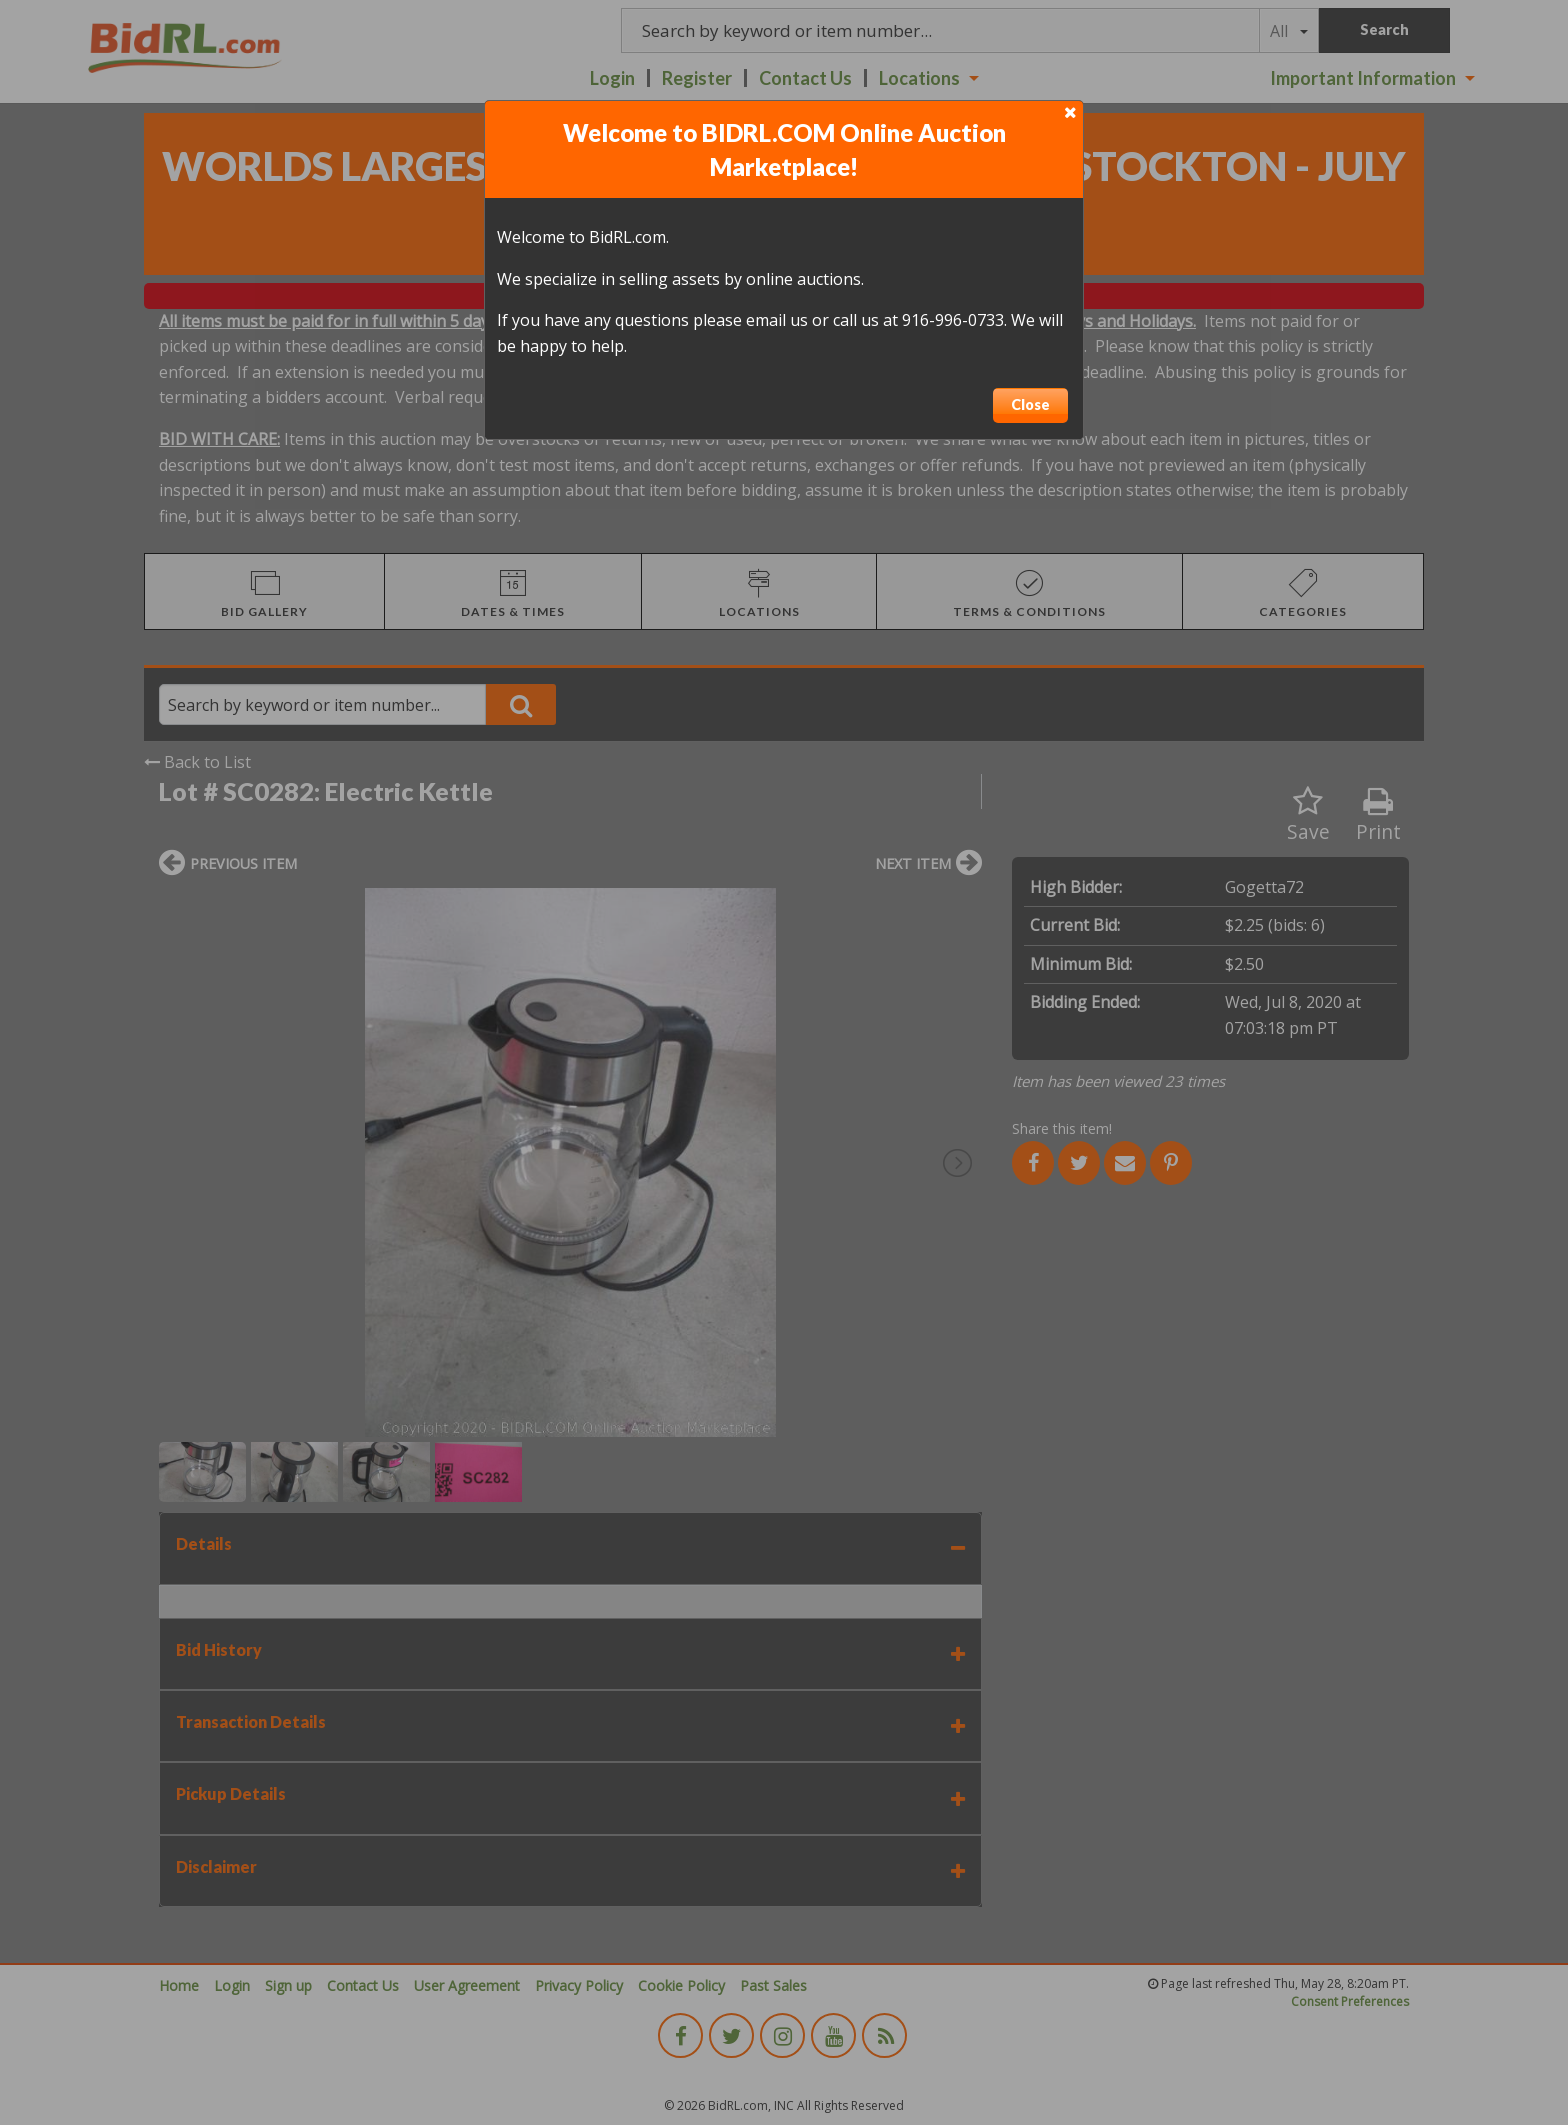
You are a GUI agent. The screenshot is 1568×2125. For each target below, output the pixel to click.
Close (1030, 404)
